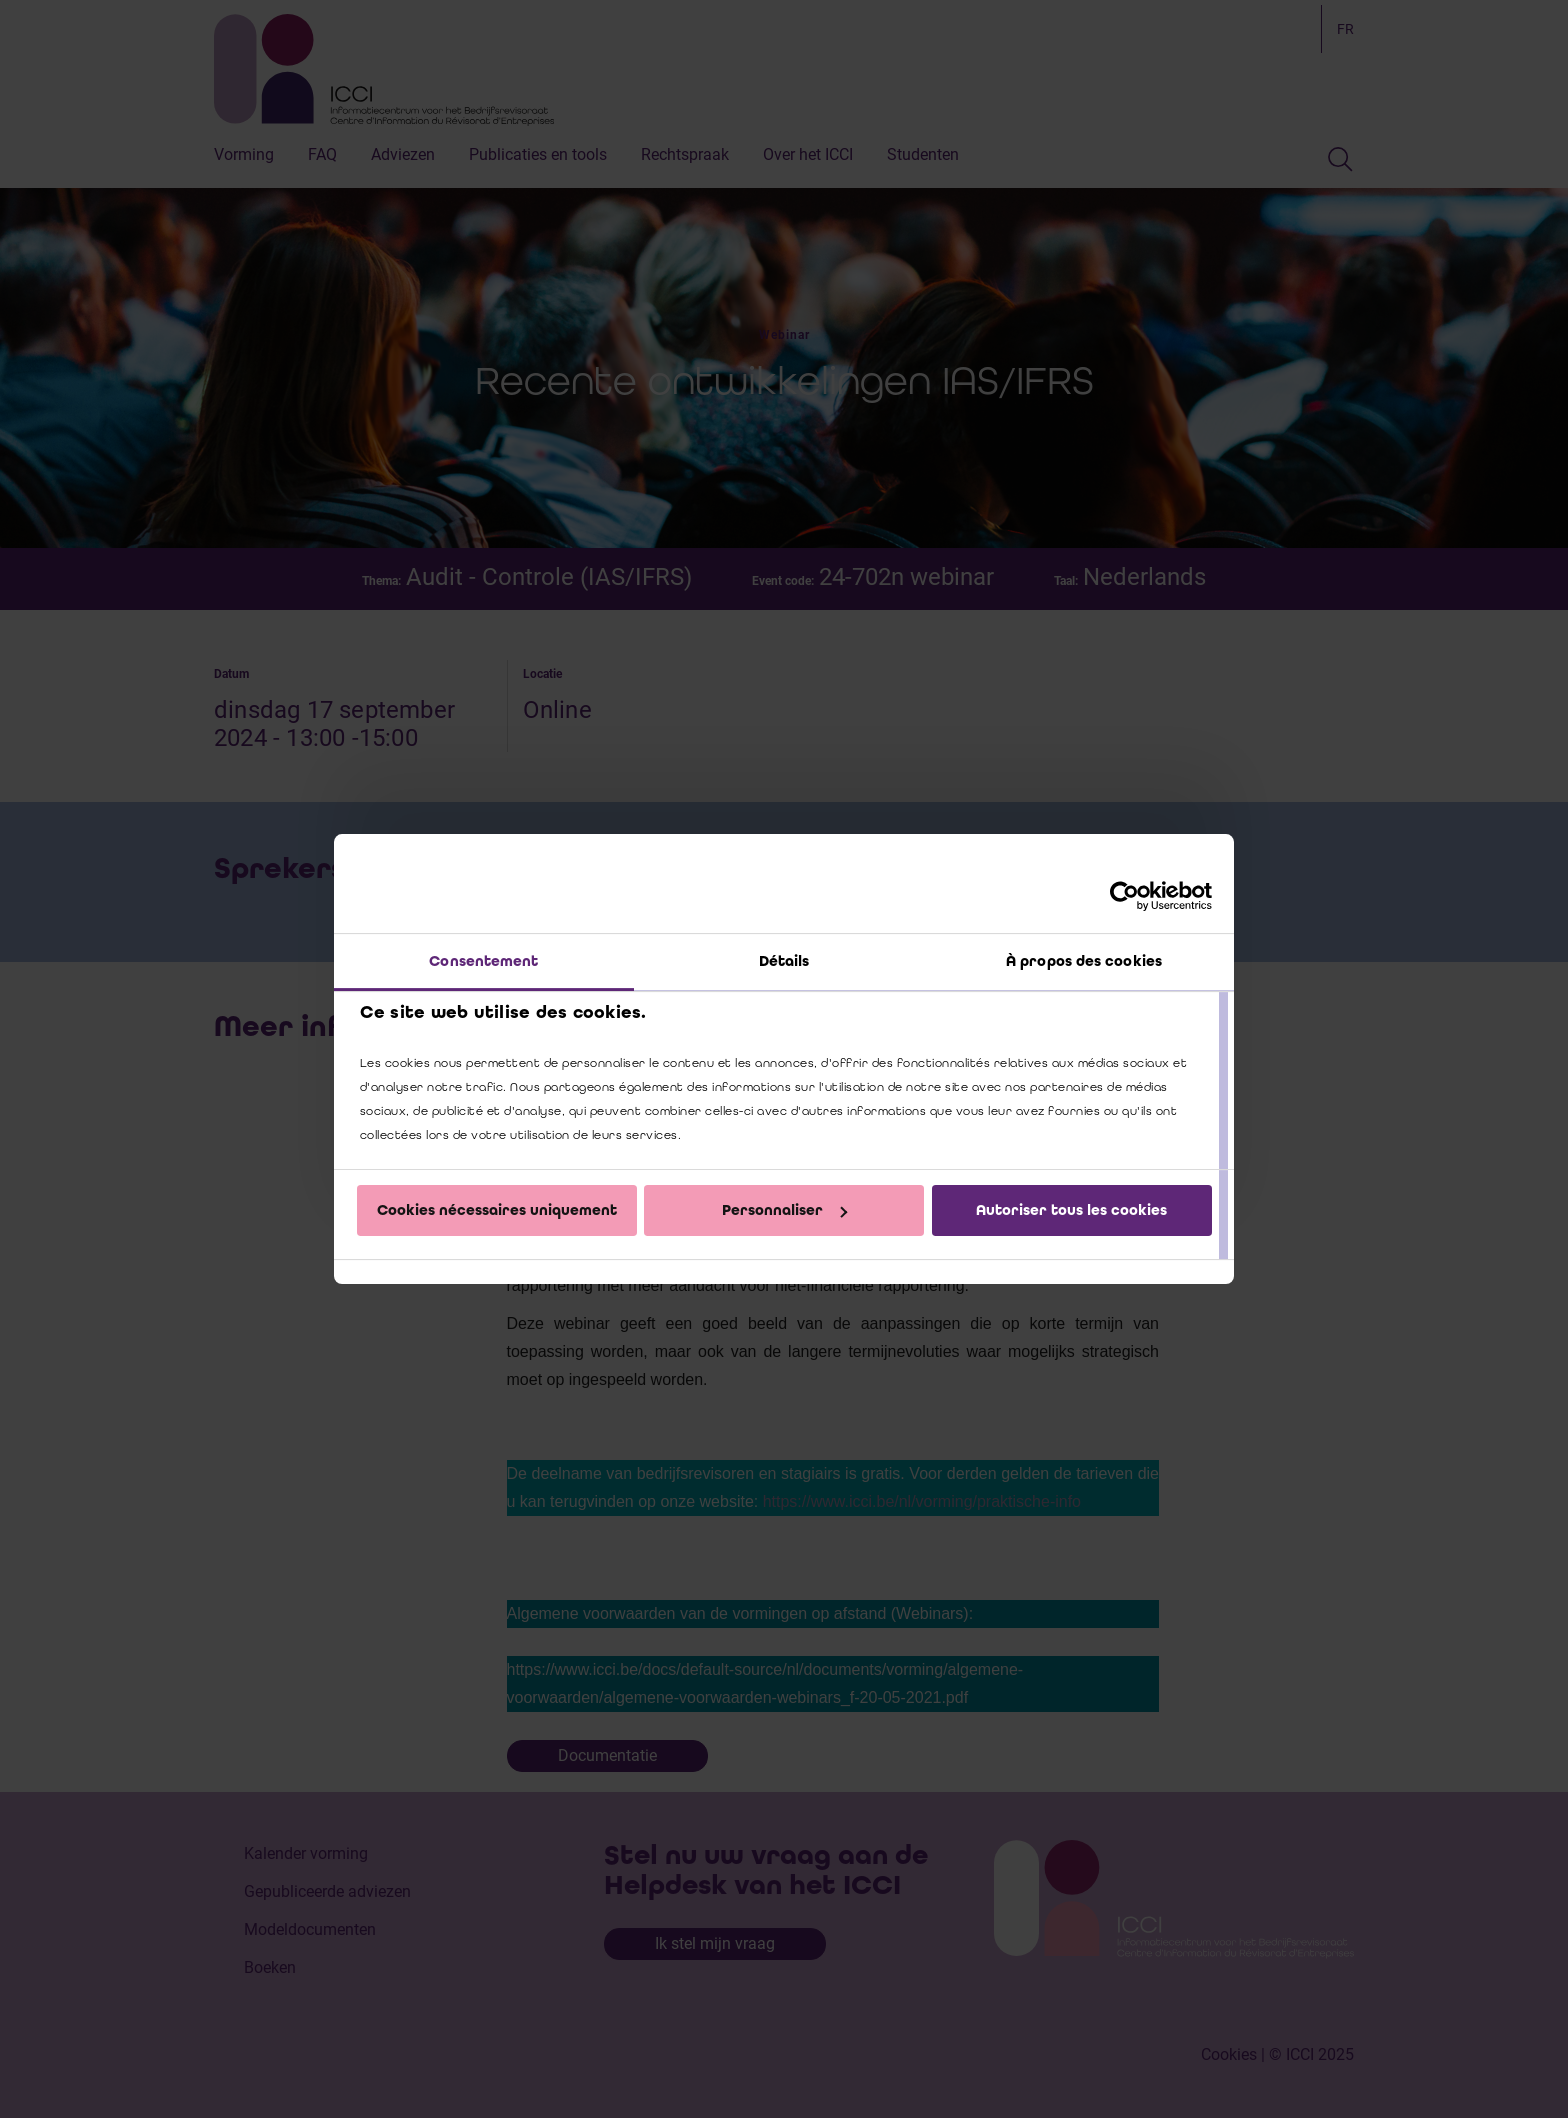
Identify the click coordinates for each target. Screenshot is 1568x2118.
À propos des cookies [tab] (1084, 961)
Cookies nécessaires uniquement (497, 1210)
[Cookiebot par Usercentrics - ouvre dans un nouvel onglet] (1124, 896)
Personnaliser (784, 1210)
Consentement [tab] (483, 961)
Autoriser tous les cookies (1071, 1210)
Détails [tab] (784, 961)
